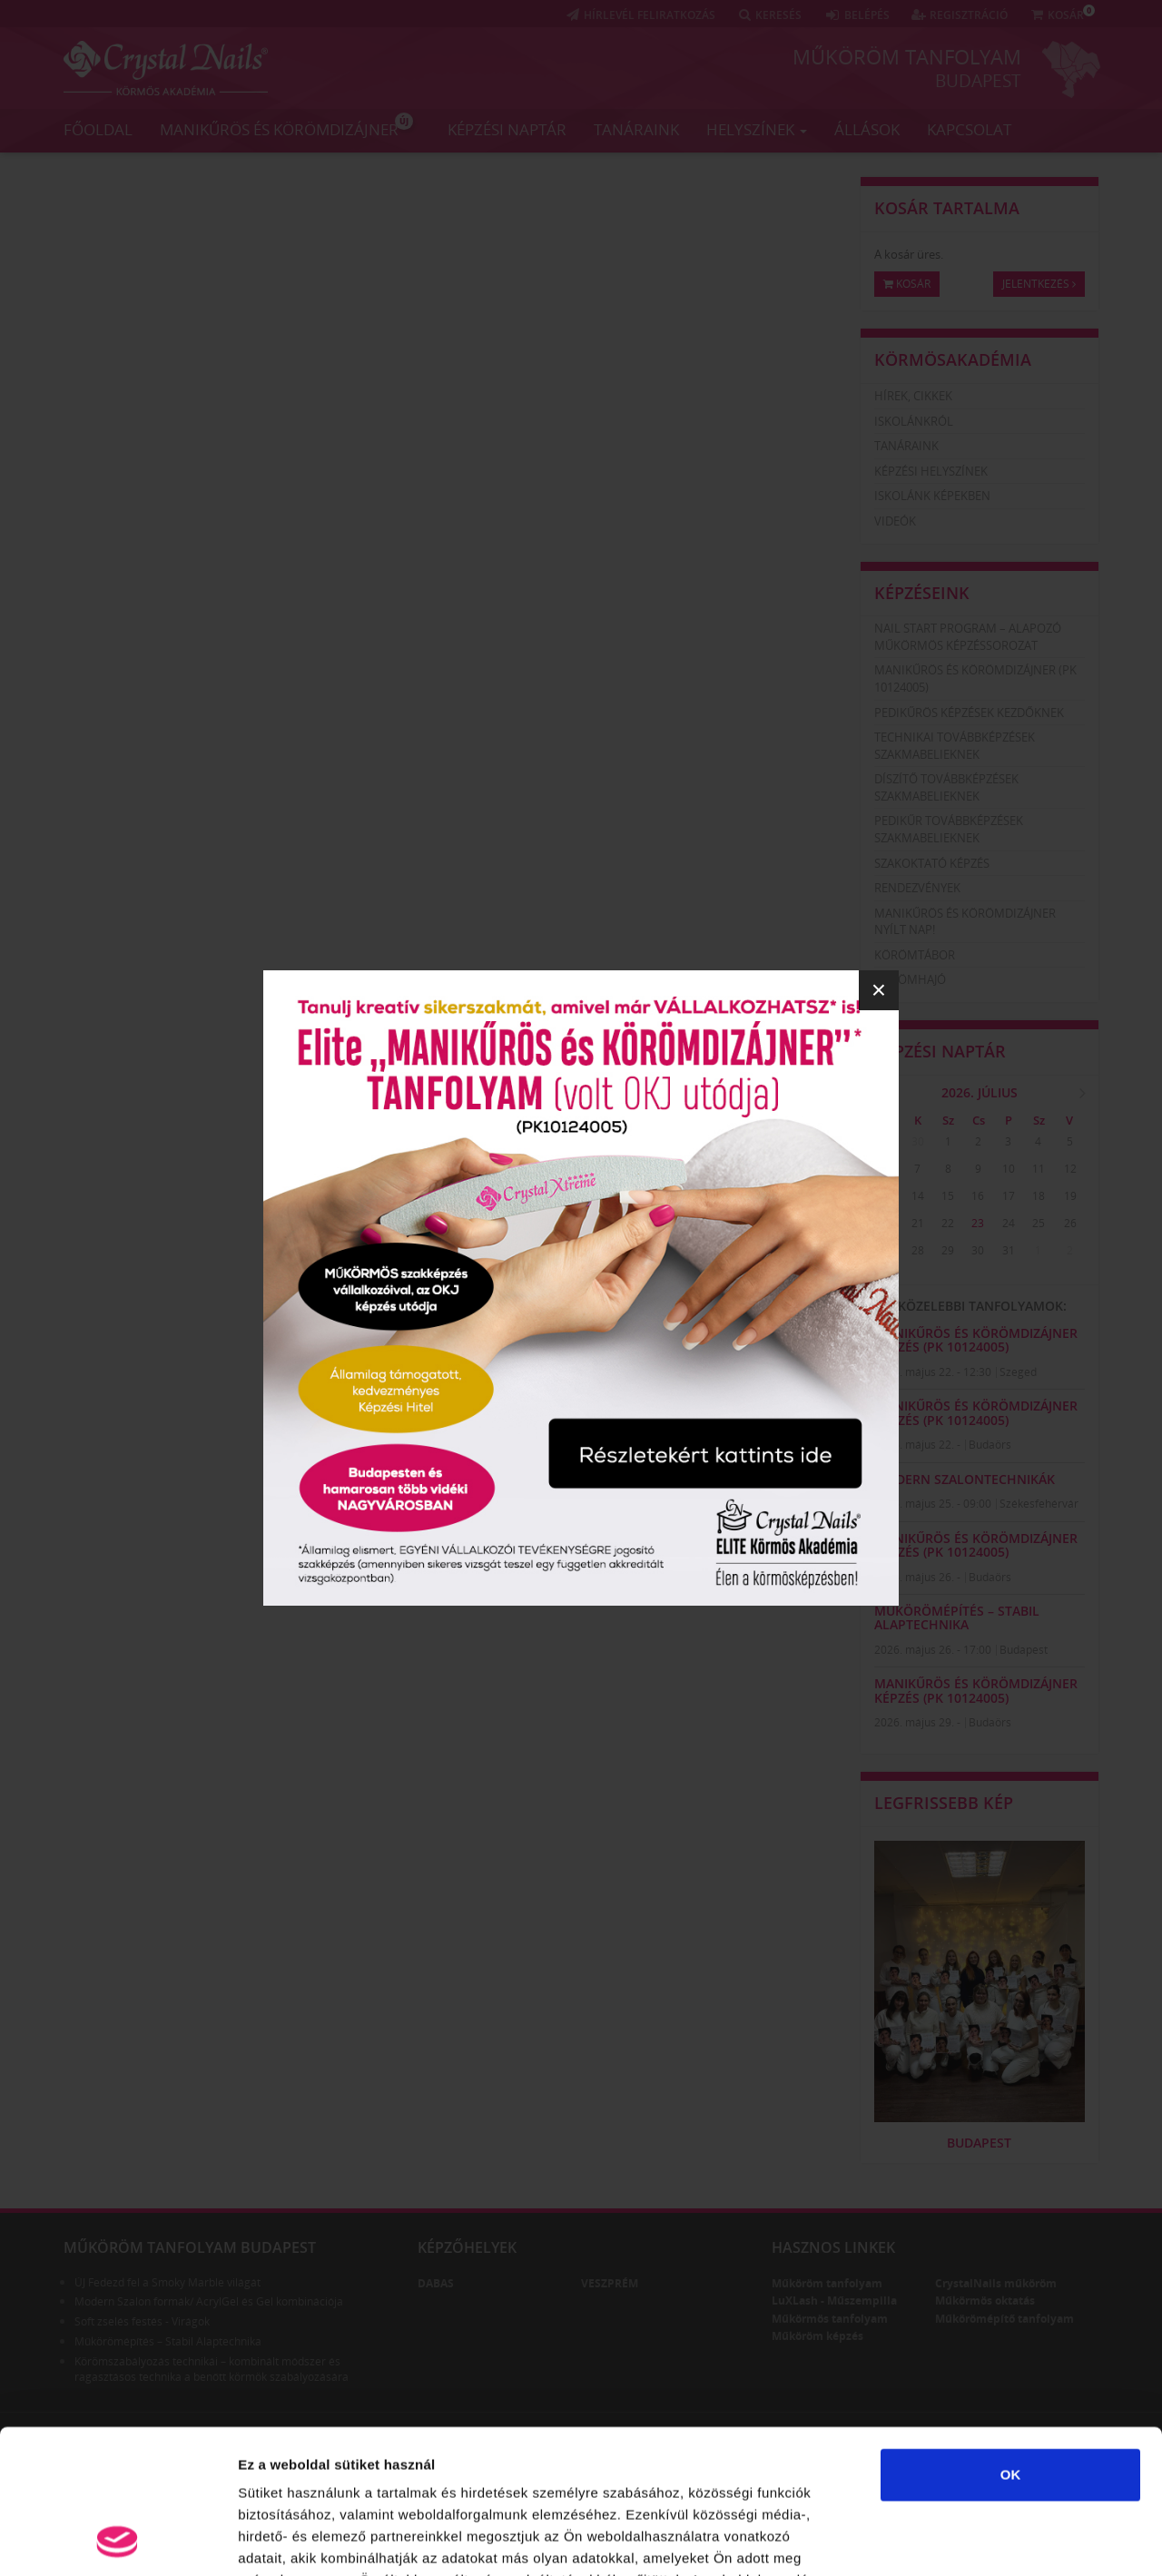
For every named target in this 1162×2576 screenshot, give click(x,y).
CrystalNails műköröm (996, 2283)
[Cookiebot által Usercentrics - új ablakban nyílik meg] (117, 2540)
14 (917, 1196)
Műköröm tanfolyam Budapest (190, 2247)
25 (1038, 1223)
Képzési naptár (507, 129)
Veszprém (609, 2283)
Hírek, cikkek (913, 396)
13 (887, 1196)
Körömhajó (910, 979)
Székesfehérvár (1039, 1503)
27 (887, 1250)
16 (977, 1196)
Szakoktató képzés (932, 863)
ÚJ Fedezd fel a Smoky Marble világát (167, 2282)
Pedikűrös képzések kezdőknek (969, 712)
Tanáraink (636, 129)
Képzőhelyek (467, 2247)
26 (1070, 1223)
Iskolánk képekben (932, 495)
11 (1038, 1168)
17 (1008, 1196)
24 (1008, 1223)
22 (947, 1223)
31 (1008, 1250)
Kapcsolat (969, 129)
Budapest (978, 81)
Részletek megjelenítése (1031, 2540)
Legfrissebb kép (943, 1803)
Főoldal (98, 129)
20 (887, 1223)
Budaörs (990, 1444)
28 (917, 1250)
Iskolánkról (913, 421)
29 (887, 1141)
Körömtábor (914, 955)
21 (917, 1223)
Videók (895, 521)
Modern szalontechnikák (964, 1479)
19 (1070, 1196)
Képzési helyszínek (931, 471)
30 (917, 1141)
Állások (867, 129)
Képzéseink (922, 593)
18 (1038, 1196)
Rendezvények (917, 888)
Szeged (1018, 1372)
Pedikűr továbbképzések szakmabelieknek (948, 829)
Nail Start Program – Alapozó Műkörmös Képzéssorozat (967, 637)
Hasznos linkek (833, 2247)
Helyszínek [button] (756, 129)
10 (1008, 1168)
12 (1070, 1168)
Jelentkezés (1039, 283)
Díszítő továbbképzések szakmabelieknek (946, 787)
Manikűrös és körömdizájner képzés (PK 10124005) (976, 1339)
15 (947, 1196)
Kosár (907, 283)
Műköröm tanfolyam (907, 56)
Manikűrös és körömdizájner (286, 126)
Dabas (436, 2283)
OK (1010, 2339)
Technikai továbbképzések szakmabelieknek (954, 745)
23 (977, 1223)
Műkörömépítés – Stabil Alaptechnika (956, 1617)
